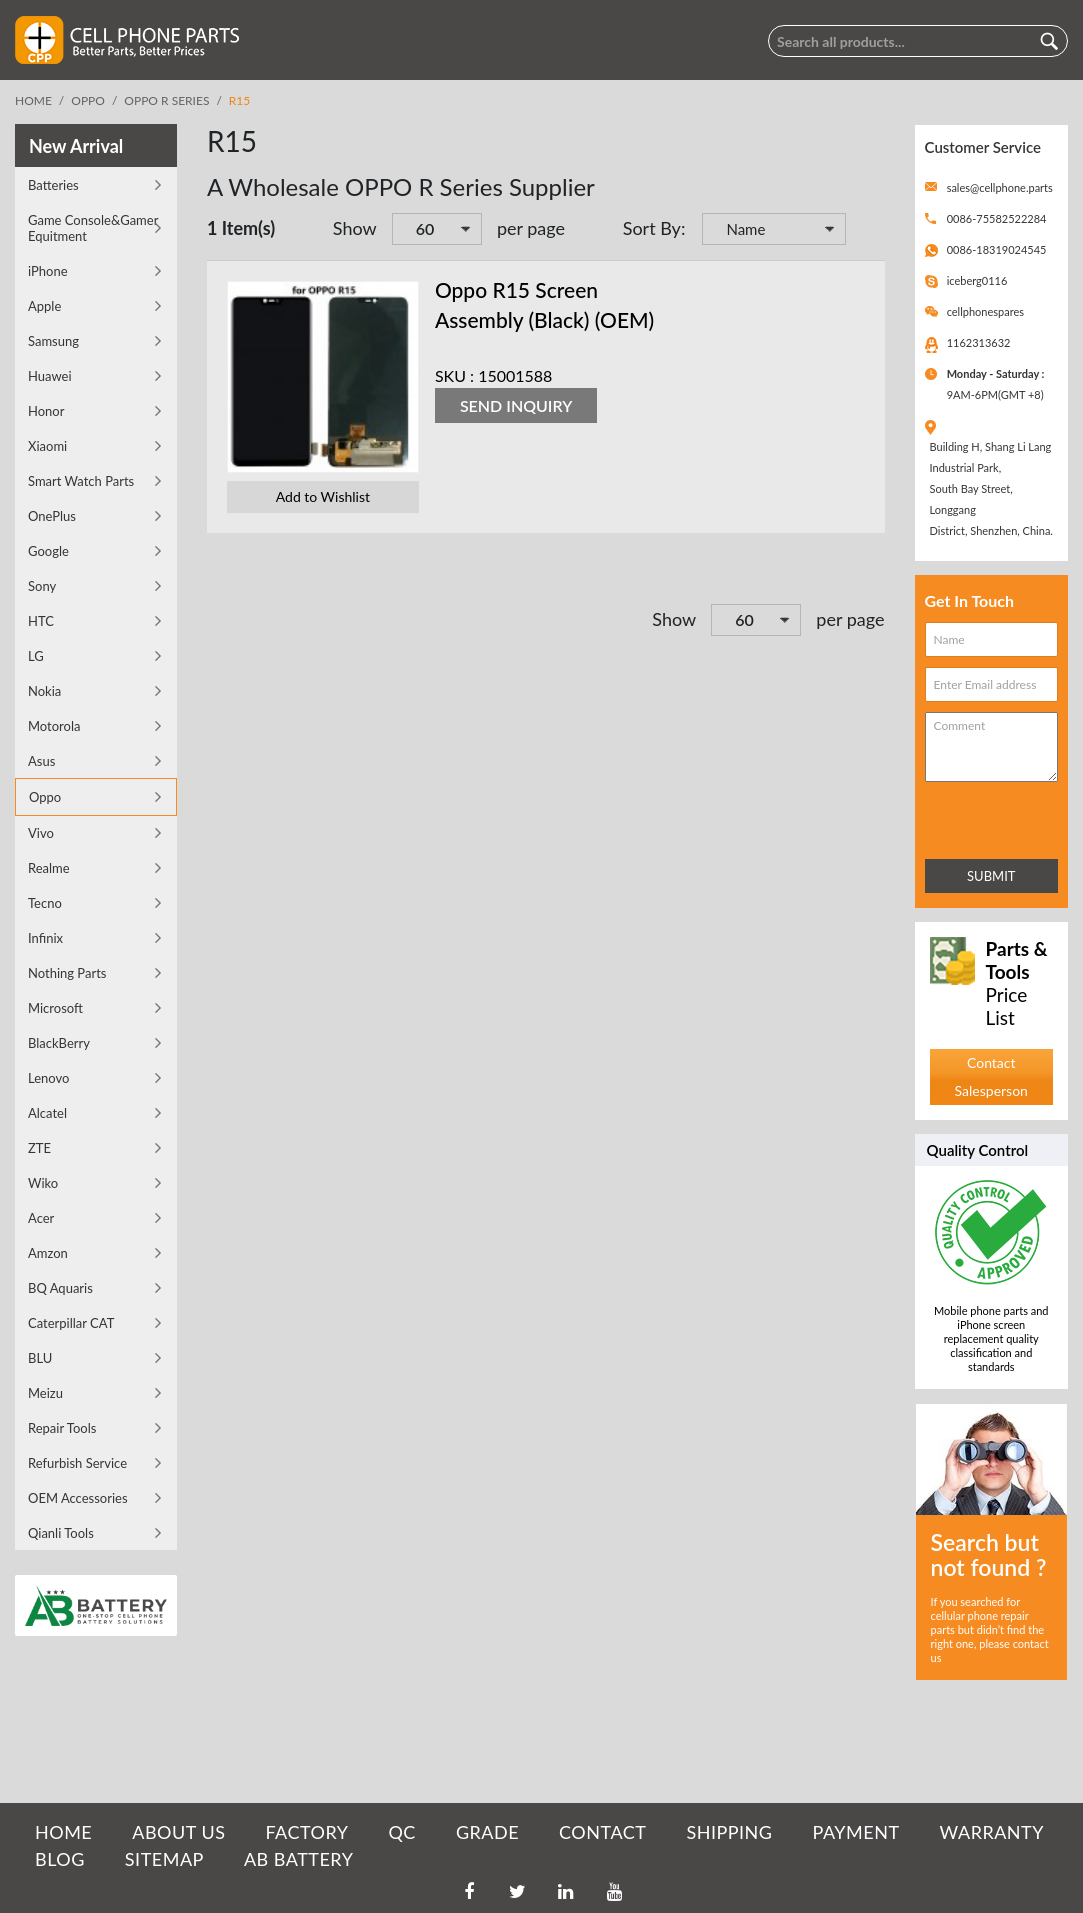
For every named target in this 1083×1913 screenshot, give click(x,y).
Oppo (88, 100)
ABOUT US (178, 1832)
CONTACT (602, 1832)
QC (401, 1832)
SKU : (454, 375)
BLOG (60, 1859)
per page (531, 228)
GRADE (487, 1832)
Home (33, 100)
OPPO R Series (166, 100)
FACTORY (306, 1832)
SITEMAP (164, 1859)
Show (355, 228)
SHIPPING (729, 1832)
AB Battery (298, 1859)
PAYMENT (856, 1832)
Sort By (652, 228)
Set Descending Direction (865, 231)
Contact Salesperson (991, 1076)
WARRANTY (992, 1832)
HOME (63, 1832)
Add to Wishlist (323, 496)
